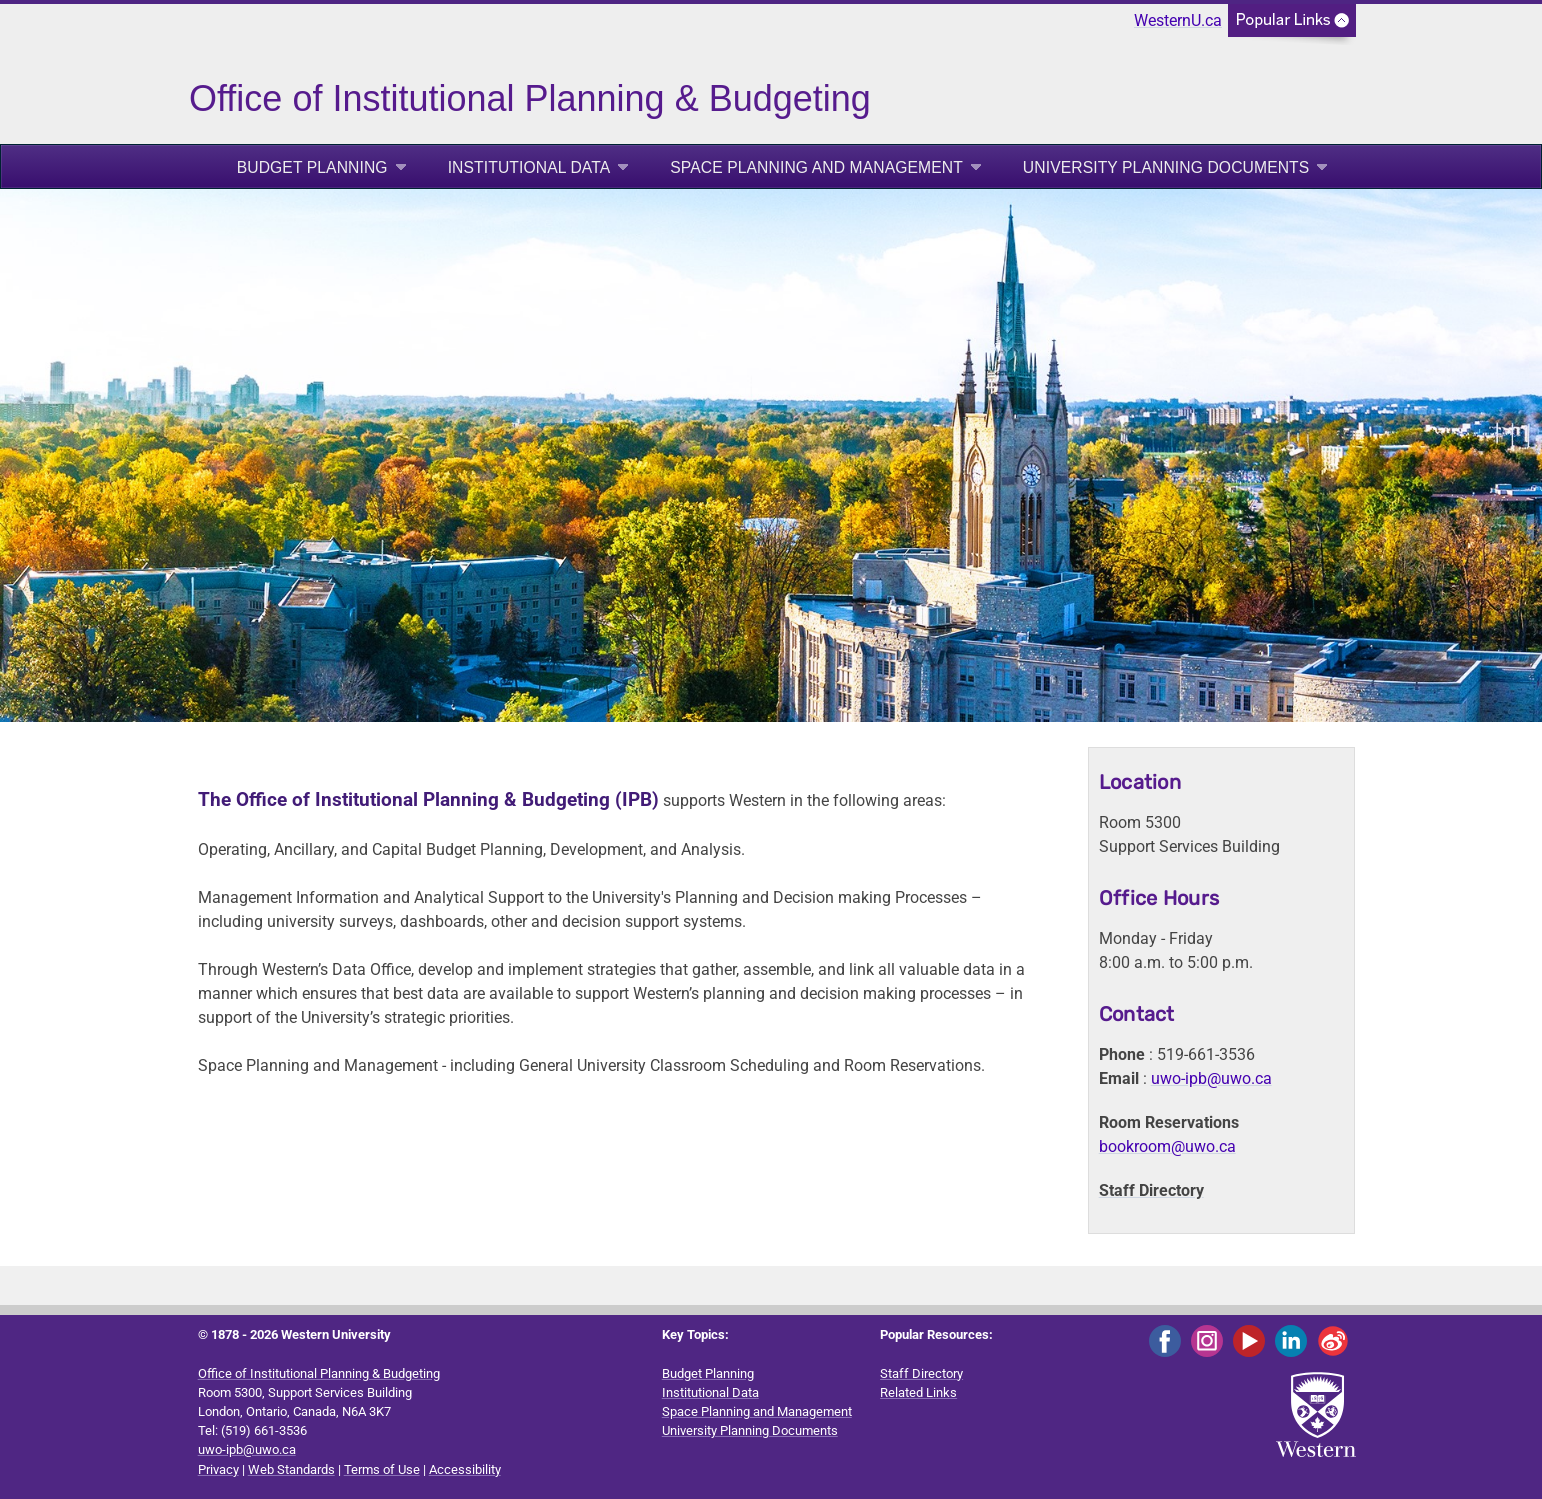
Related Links (918, 1392)
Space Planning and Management (816, 167)
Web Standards (291, 1469)
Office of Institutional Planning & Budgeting (319, 1373)
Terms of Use (382, 1469)
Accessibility (465, 1469)
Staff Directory (1151, 1190)
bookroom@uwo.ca (1167, 1146)
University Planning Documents (1166, 167)
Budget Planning (312, 167)
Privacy (218, 1469)
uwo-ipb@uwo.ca (1211, 1078)
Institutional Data (529, 167)
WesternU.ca (1178, 20)
